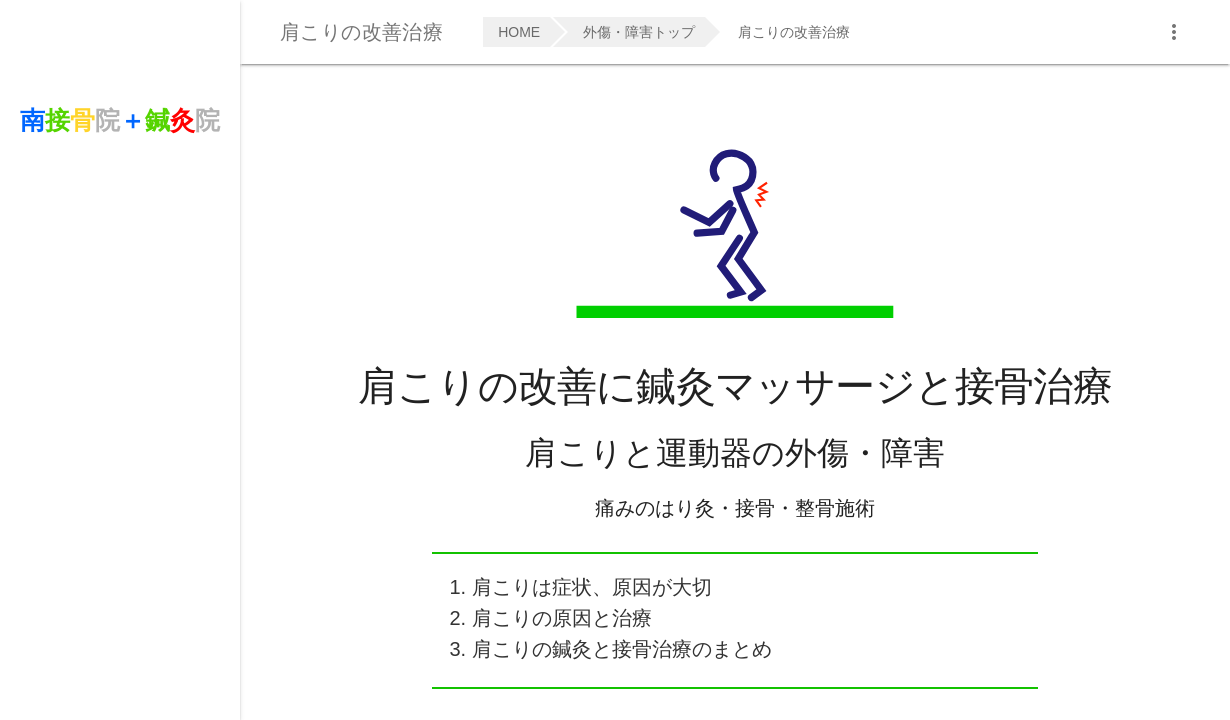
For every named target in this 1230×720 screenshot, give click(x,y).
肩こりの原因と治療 (562, 618)
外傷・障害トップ (639, 32)
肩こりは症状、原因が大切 (592, 587)
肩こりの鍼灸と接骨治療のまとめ (622, 649)
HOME (519, 32)
